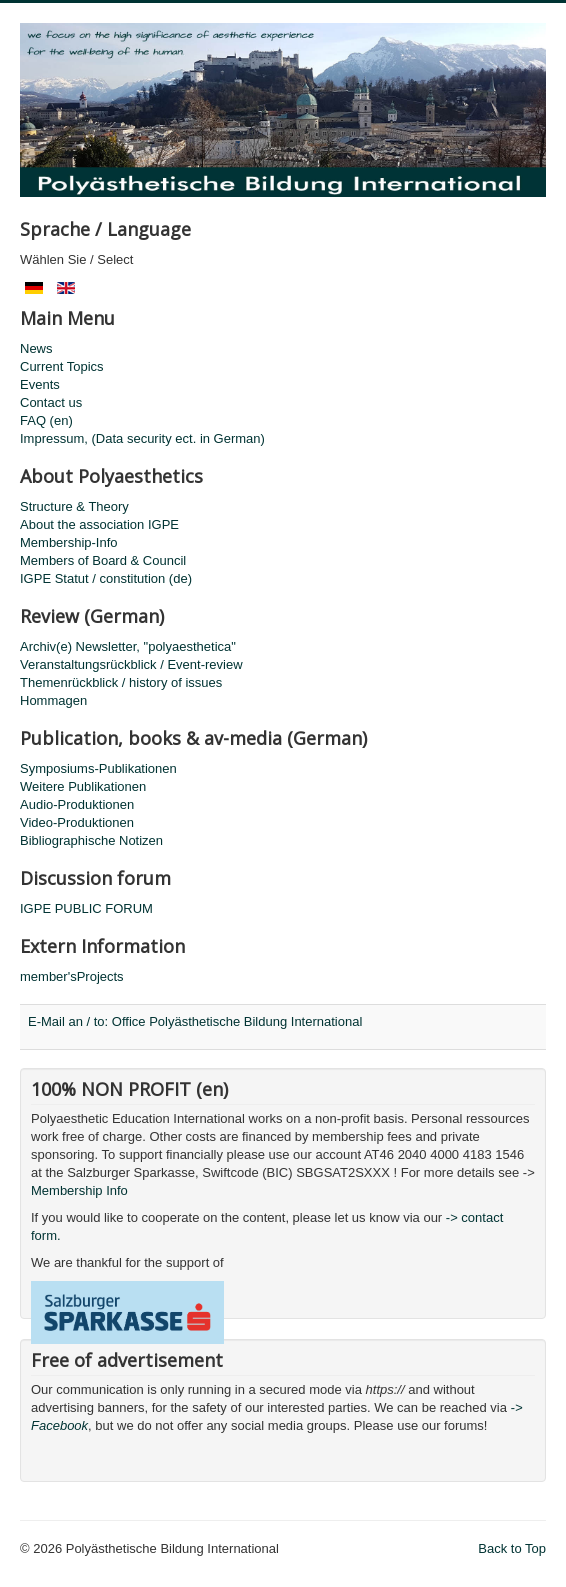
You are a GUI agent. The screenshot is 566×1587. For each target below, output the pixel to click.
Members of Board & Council (103, 560)
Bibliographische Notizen (91, 840)
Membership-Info (69, 542)
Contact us (51, 402)
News (36, 348)
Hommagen (53, 700)
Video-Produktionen (77, 822)
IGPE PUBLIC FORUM (86, 908)
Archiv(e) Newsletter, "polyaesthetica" (128, 646)
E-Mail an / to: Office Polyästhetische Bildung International (195, 1021)
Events (40, 384)
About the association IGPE (99, 524)
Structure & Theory (74, 506)
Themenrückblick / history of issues (121, 682)
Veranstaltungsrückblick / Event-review (131, 664)
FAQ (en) (46, 420)
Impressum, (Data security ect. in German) (142, 438)
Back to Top (512, 1548)
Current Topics (62, 366)
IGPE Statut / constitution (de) (106, 578)
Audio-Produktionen (77, 804)
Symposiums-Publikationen (98, 768)
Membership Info (79, 1190)
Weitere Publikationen (83, 786)
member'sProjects (72, 976)
